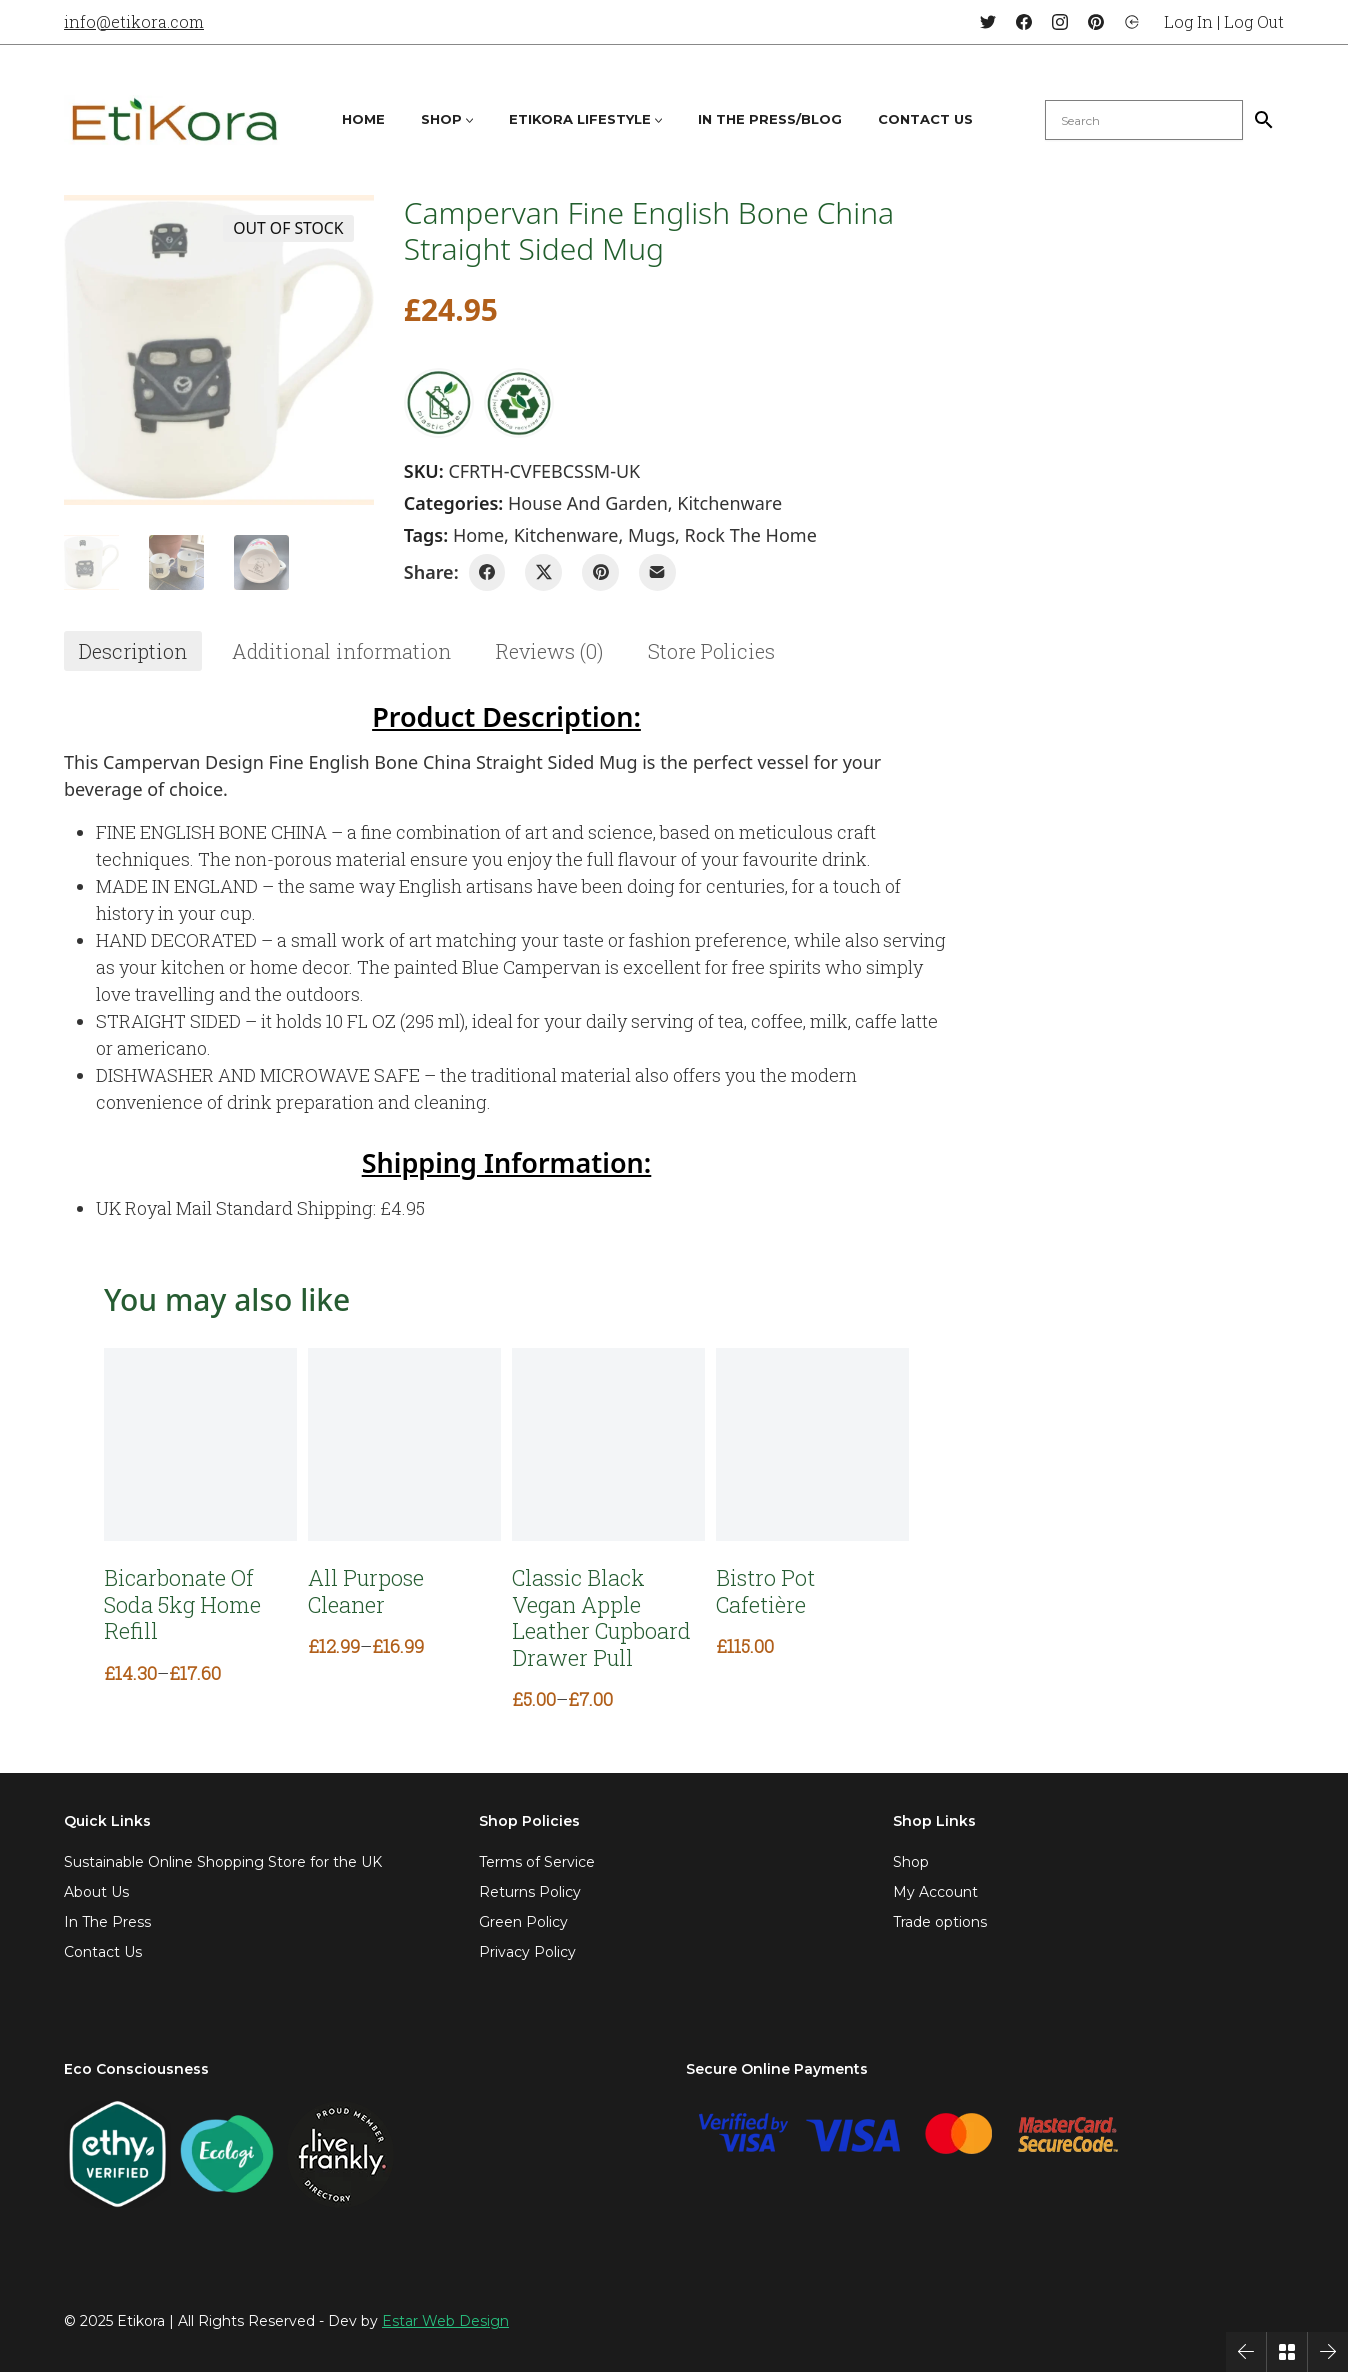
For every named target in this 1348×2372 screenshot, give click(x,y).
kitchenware (566, 535)
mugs (651, 535)
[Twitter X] (543, 572)
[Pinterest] (1096, 22)
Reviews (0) (549, 651)
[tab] (133, 651)
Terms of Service (537, 1862)
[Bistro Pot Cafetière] (812, 1444)
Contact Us (103, 1952)
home (478, 535)
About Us (96, 1892)
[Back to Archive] (1287, 2352)
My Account (935, 1892)
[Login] (1132, 22)
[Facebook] (1024, 22)
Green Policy (523, 1922)
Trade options (940, 1922)
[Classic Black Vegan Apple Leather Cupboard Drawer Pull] (608, 1444)
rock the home (751, 535)
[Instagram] (1060, 22)
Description (133, 651)
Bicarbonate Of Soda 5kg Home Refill (182, 1604)
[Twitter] (988, 22)
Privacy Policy (527, 1952)
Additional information (341, 651)
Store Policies (711, 651)
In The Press (107, 1922)
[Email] (657, 572)
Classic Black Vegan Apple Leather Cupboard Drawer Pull (601, 1618)
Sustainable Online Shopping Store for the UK (223, 1862)
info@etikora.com (134, 21)
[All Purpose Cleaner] (404, 1444)
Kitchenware (729, 503)
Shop (911, 1862)
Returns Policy (530, 1892)
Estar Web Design (445, 2321)
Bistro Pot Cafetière (765, 1591)
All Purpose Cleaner (366, 1591)
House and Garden (588, 503)
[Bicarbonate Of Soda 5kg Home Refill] (200, 1444)
